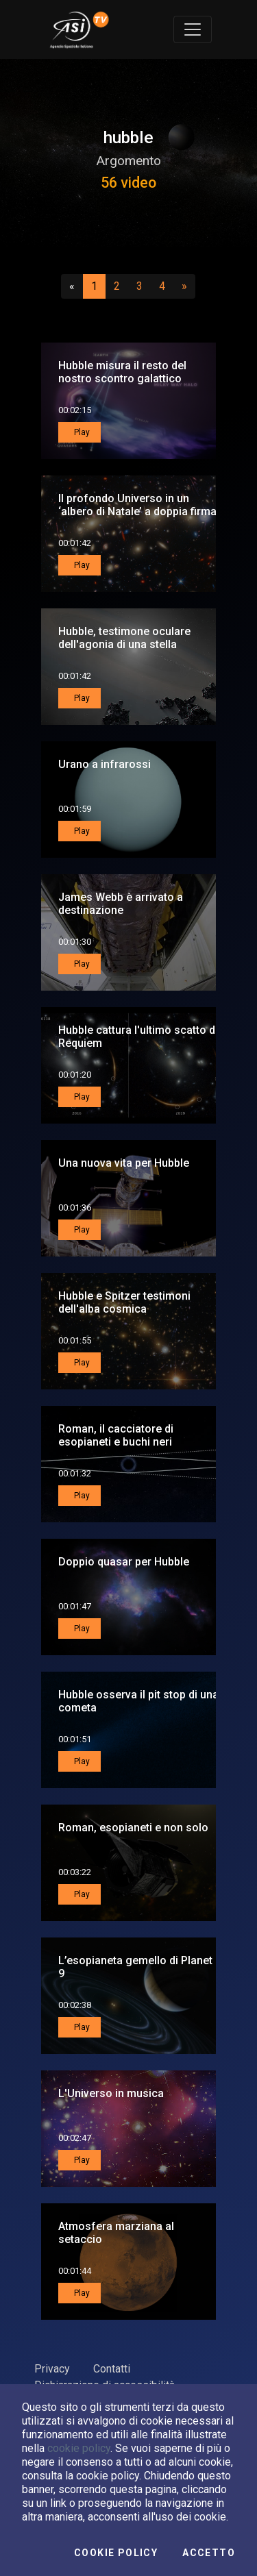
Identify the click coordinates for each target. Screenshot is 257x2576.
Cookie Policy (116, 2553)
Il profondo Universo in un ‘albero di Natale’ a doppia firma (137, 505)
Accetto (208, 2553)
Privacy (52, 2368)
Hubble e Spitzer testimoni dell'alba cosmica (124, 1302)
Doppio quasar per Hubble (123, 1561)
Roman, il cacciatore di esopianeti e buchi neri (115, 1435)
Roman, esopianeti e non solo (133, 1827)
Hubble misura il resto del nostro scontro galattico (122, 372)
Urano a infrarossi (104, 764)
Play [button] (81, 432)
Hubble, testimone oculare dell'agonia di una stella (124, 638)
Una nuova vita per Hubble (123, 1162)
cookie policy (78, 2448)
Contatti (111, 2368)
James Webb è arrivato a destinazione (120, 904)
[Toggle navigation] (192, 29)
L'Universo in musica (111, 2093)
